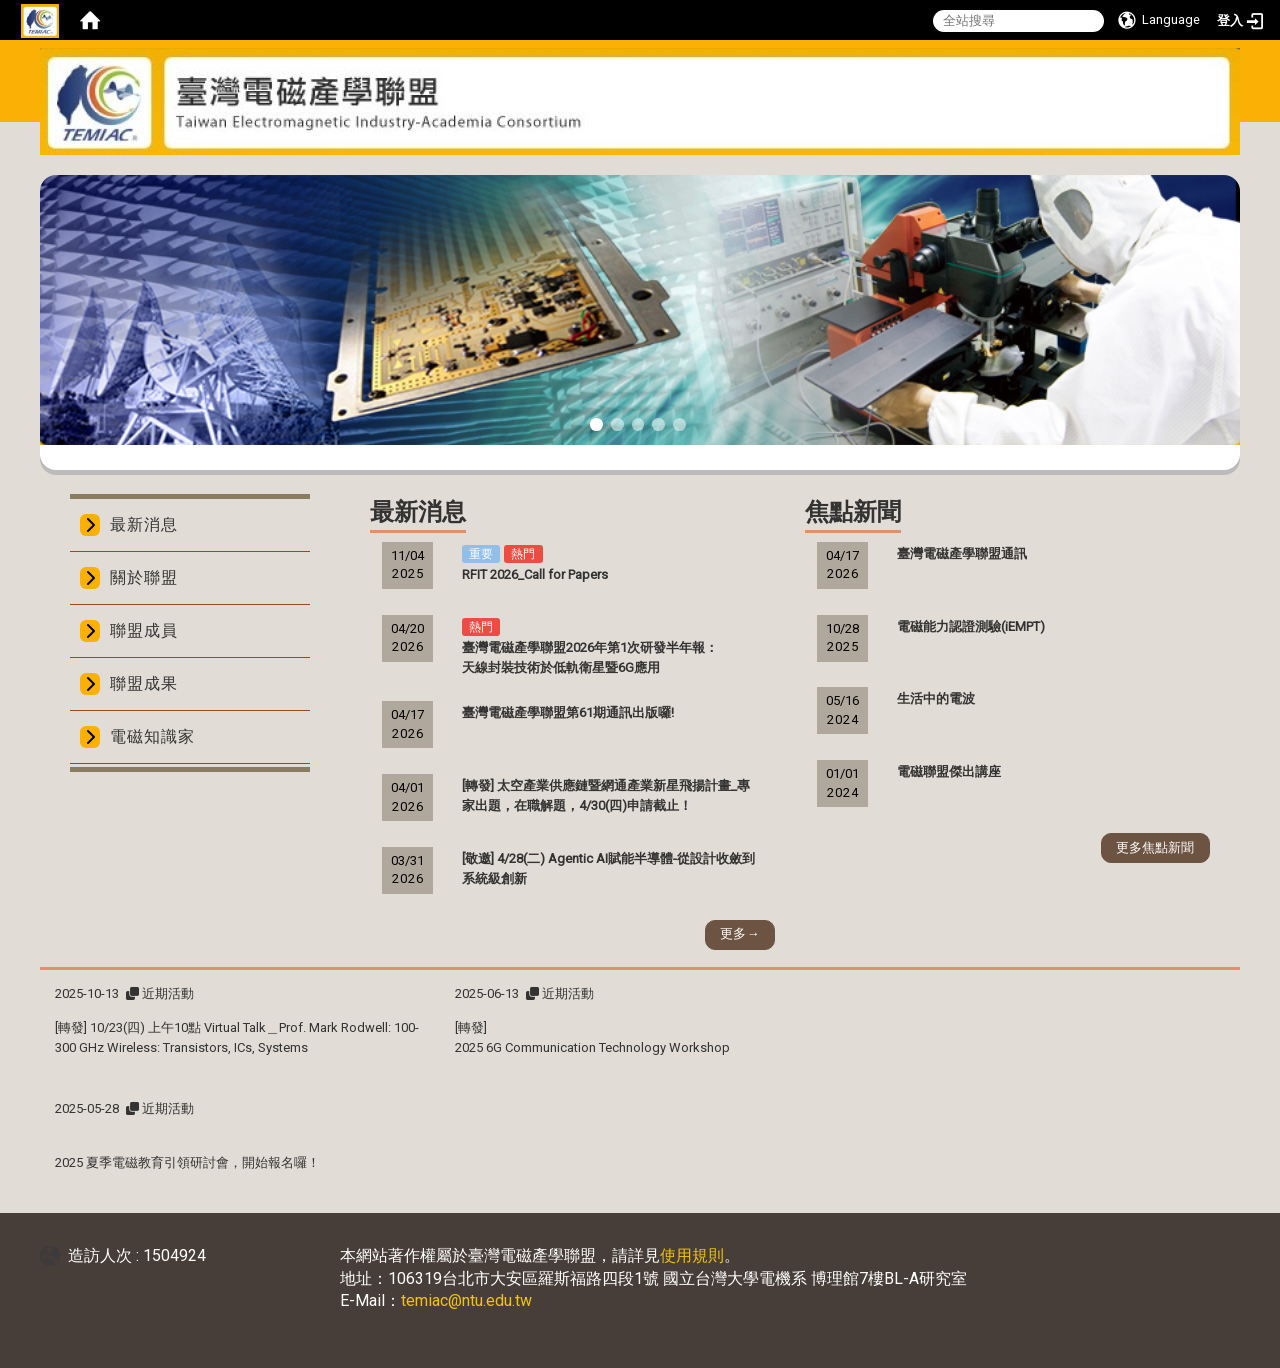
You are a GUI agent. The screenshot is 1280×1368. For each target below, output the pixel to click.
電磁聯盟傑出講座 (949, 771)
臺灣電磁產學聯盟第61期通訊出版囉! (568, 712)
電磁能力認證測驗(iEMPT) (971, 626)
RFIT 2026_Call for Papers (535, 574)
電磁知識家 (152, 736)
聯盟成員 (144, 630)
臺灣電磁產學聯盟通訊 (962, 553)
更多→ (739, 933)
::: (632, 167)
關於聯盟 (144, 577)
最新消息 (144, 524)
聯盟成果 (144, 683)
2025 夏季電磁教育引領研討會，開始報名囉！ (187, 1162)
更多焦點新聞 (1155, 847)
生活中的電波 (936, 698)
